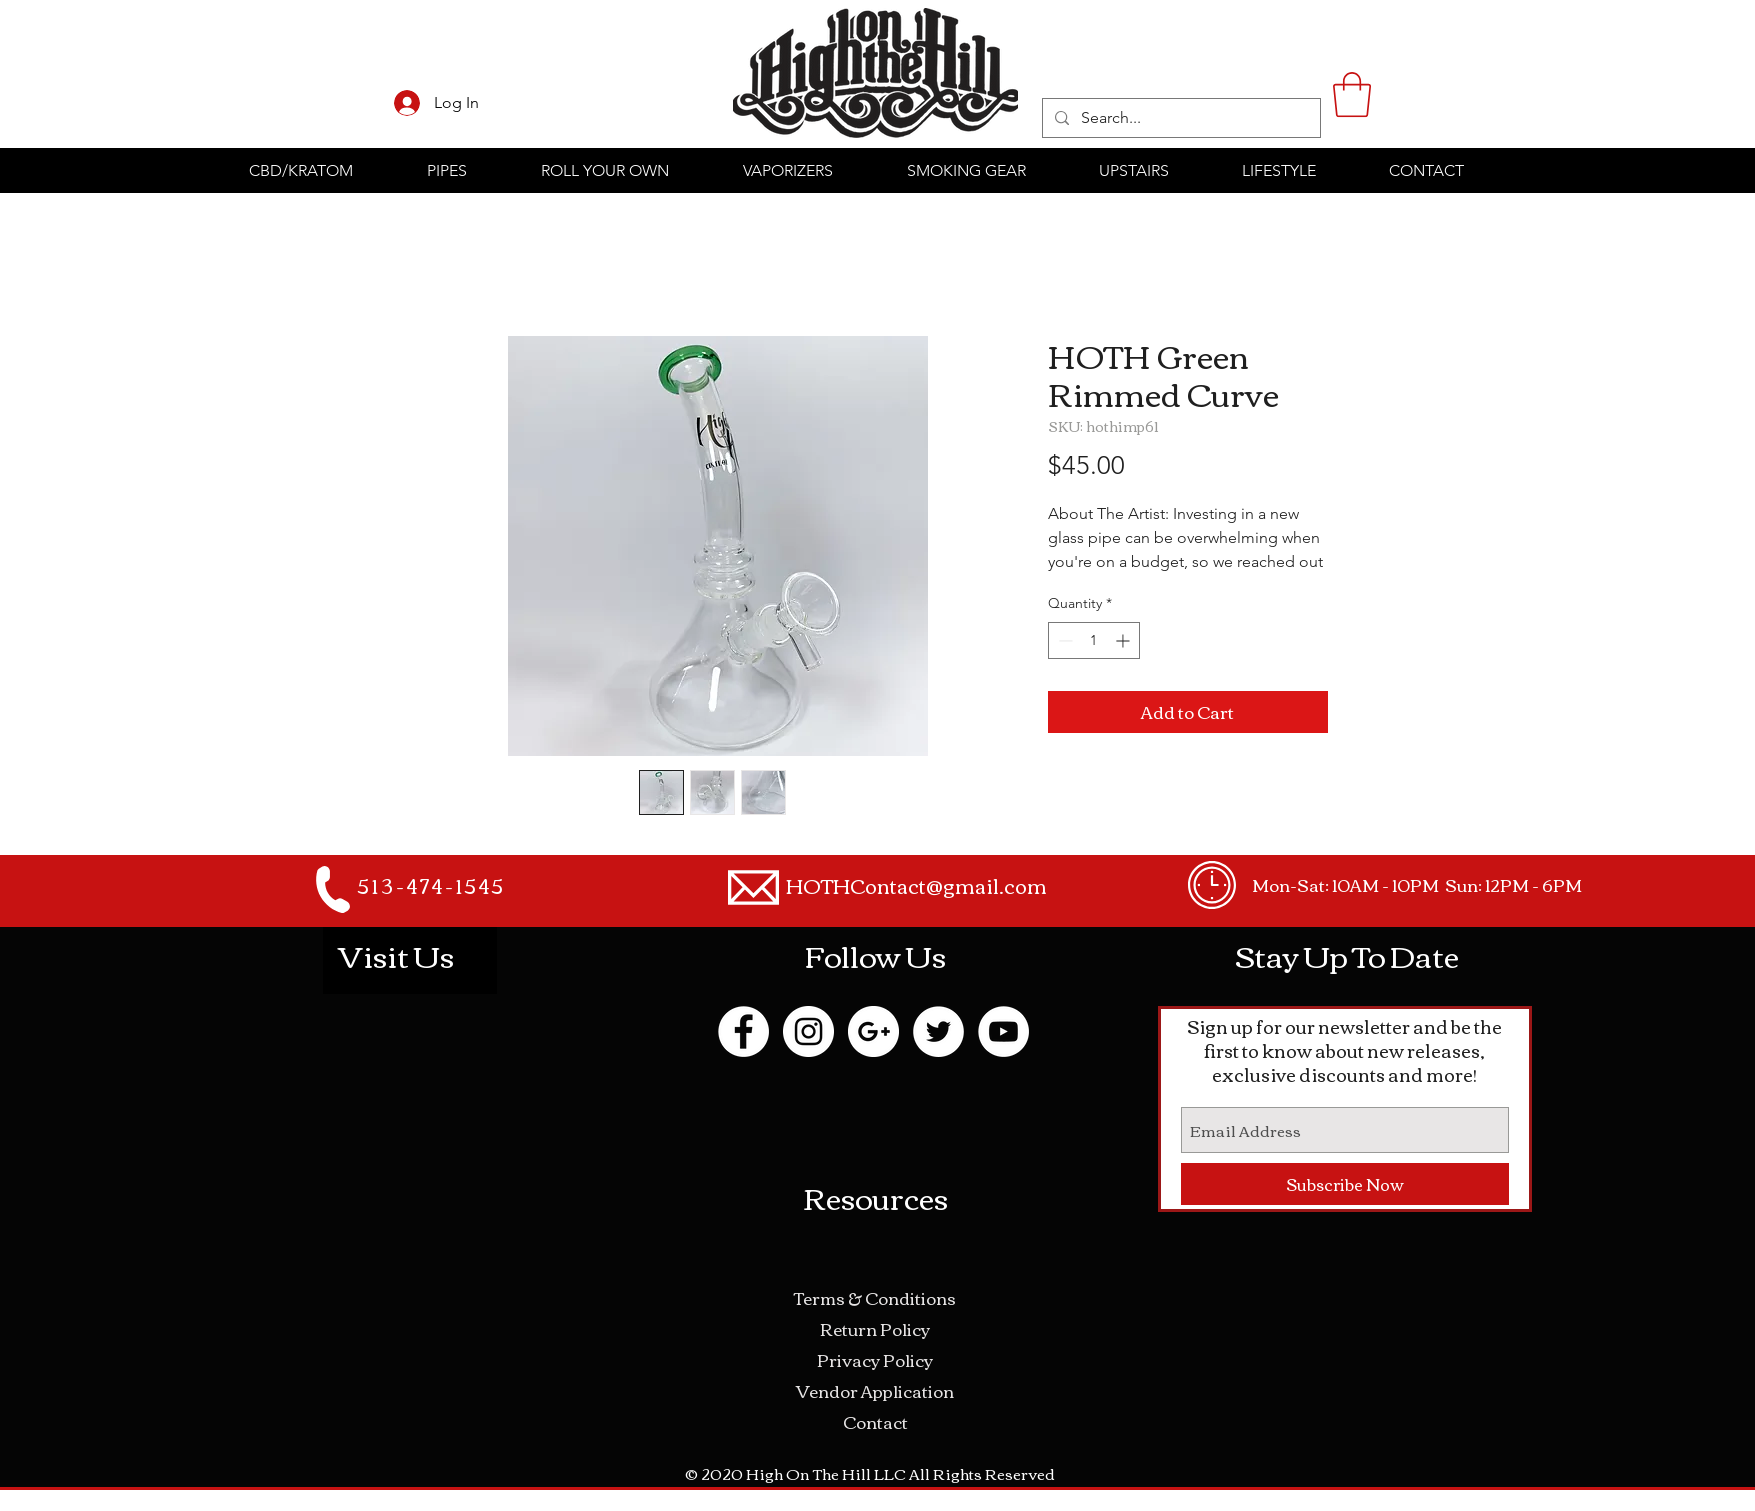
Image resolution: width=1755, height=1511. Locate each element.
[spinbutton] (1094, 640)
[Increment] (1124, 640)
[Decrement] (1063, 640)
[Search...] (1179, 118)
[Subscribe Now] (1345, 1184)
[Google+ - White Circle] (873, 1031)
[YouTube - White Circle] (1003, 1031)
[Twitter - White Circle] (938, 1031)
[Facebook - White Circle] (743, 1031)
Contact (875, 1421)
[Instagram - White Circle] (808, 1031)
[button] (1352, 94)
